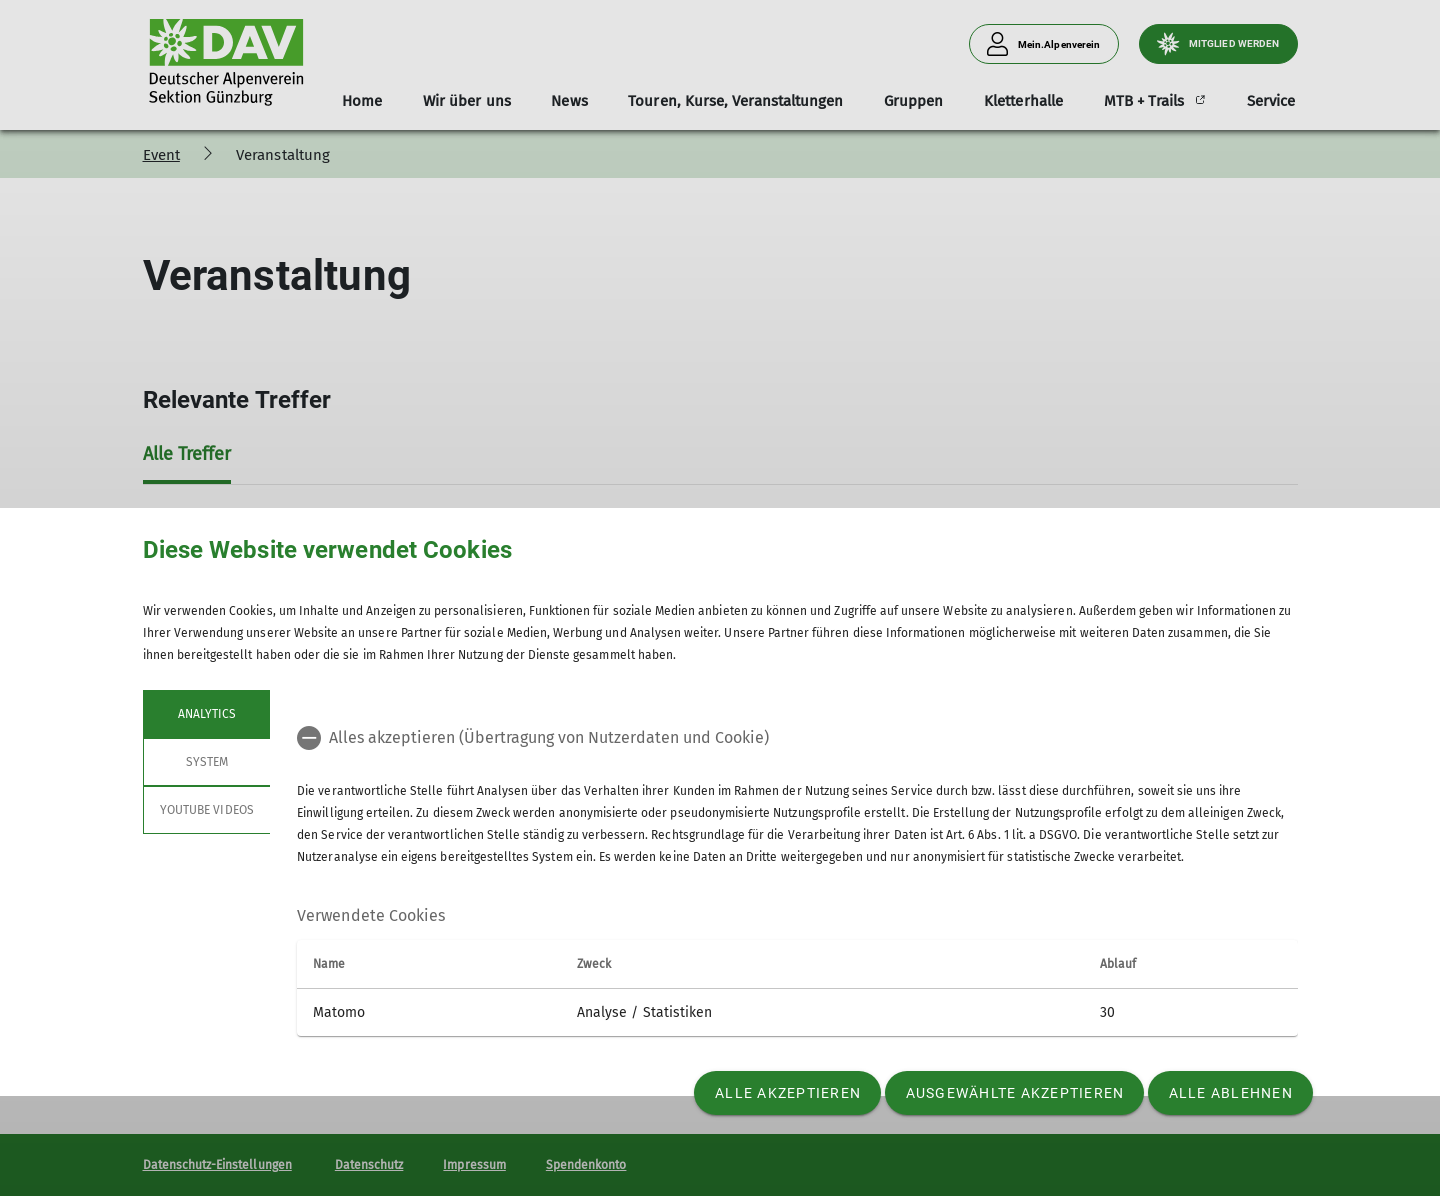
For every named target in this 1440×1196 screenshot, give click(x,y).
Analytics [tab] (206, 714)
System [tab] (206, 762)
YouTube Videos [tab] (207, 810)
